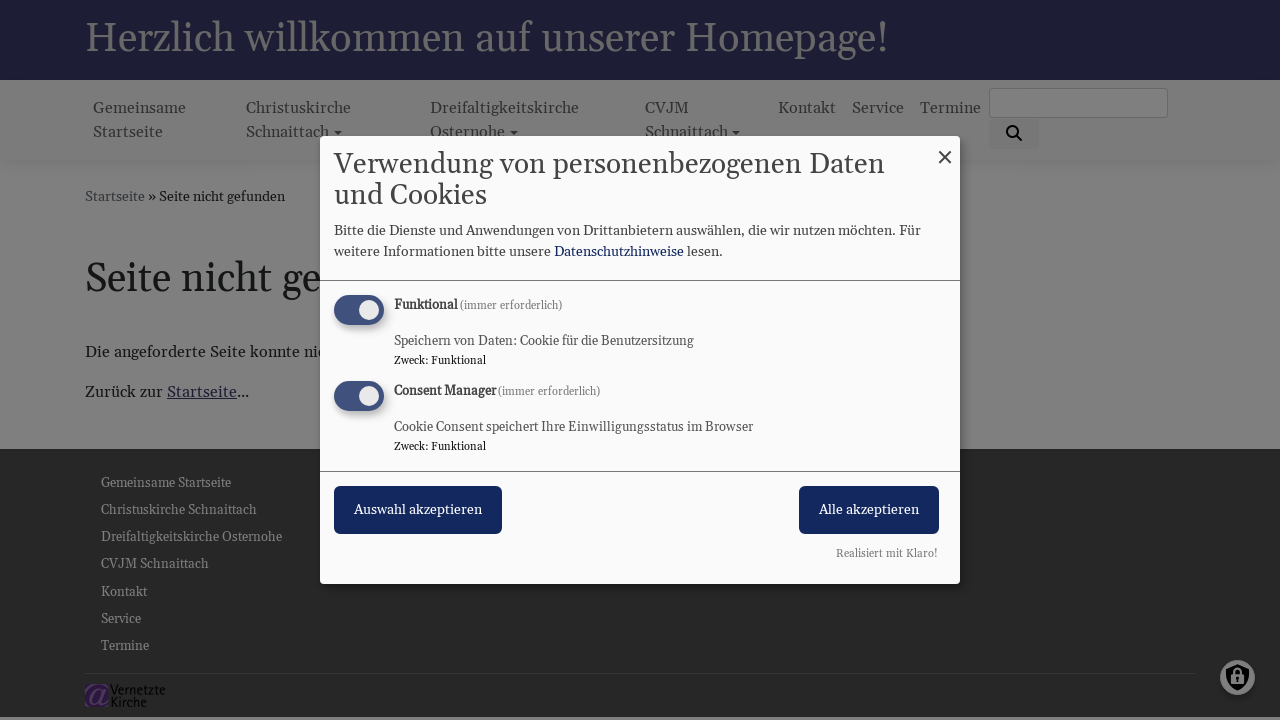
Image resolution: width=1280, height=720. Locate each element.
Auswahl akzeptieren (418, 510)
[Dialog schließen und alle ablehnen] (945, 148)
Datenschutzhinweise (619, 252)
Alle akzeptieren (869, 510)
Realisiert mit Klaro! (887, 554)
